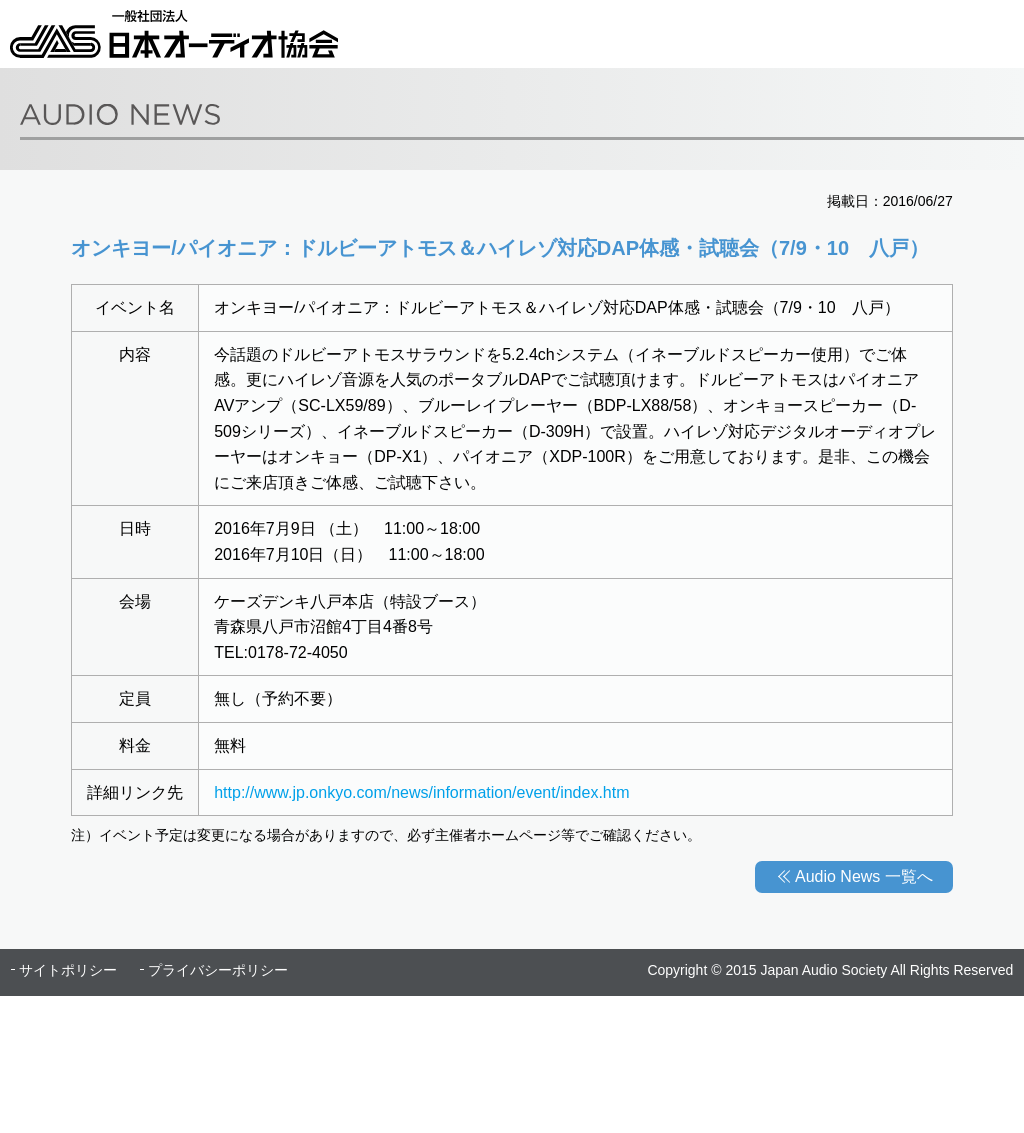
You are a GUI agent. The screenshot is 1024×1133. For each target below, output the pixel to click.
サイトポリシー (68, 970)
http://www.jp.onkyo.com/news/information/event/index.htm (421, 792)
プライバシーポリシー (218, 970)
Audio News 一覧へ (864, 876)
